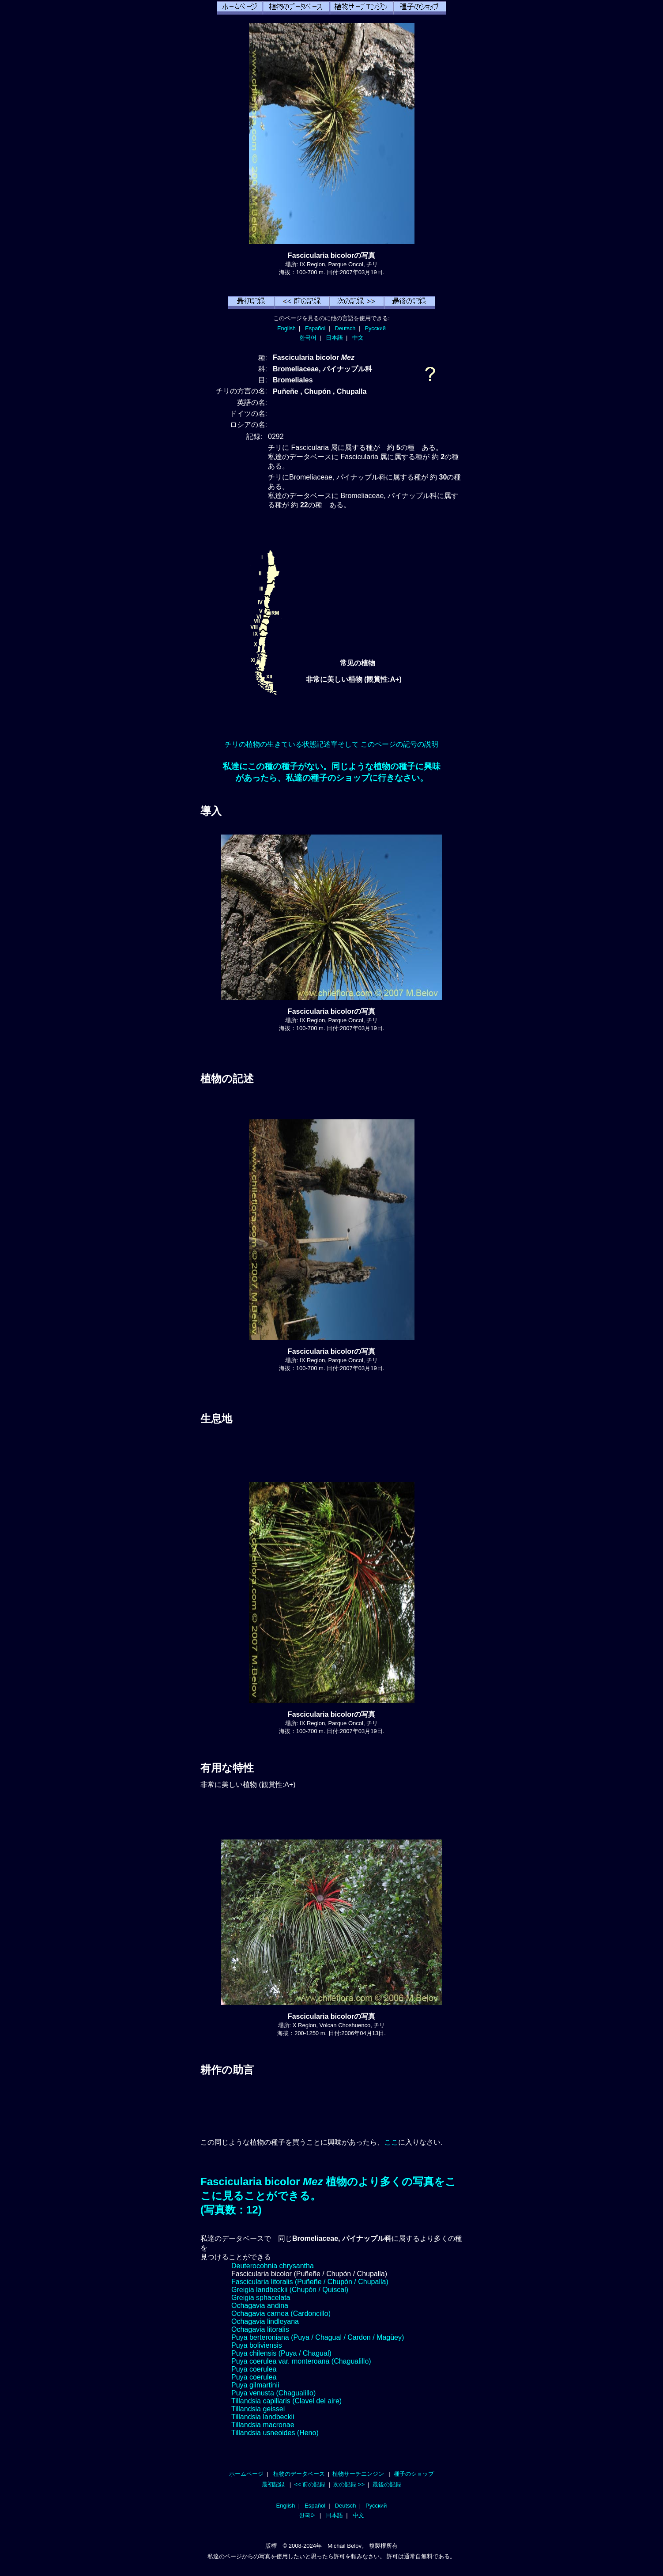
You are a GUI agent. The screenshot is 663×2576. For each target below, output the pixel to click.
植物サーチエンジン (358, 2473)
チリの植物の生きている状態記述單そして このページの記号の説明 (331, 744)
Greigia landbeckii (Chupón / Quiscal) (289, 2289)
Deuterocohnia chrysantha (272, 2266)
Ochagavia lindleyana (265, 2321)
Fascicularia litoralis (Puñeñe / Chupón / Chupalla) (309, 2281)
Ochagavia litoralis (260, 2329)
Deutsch (345, 328)
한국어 (307, 337)
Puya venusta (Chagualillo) (273, 2393)
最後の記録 (387, 2484)
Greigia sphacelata (260, 2297)
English (286, 328)
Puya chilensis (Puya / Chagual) (281, 2353)
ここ (391, 2142)
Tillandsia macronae (262, 2425)
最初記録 (273, 2484)
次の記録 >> (349, 2484)
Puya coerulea (253, 2369)
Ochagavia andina (259, 2305)
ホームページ (246, 2473)
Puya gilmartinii (255, 2385)
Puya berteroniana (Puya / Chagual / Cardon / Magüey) (317, 2337)
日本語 (334, 337)
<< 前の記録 (309, 2484)
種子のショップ (414, 2473)
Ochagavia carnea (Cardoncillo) (281, 2313)
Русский (375, 328)
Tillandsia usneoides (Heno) (275, 2432)
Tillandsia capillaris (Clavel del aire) (286, 2401)
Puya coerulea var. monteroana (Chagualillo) (301, 2361)
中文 (358, 337)
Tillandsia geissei (258, 2409)
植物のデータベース (299, 2473)
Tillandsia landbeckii (262, 2417)
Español (315, 328)
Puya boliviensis (256, 2345)
